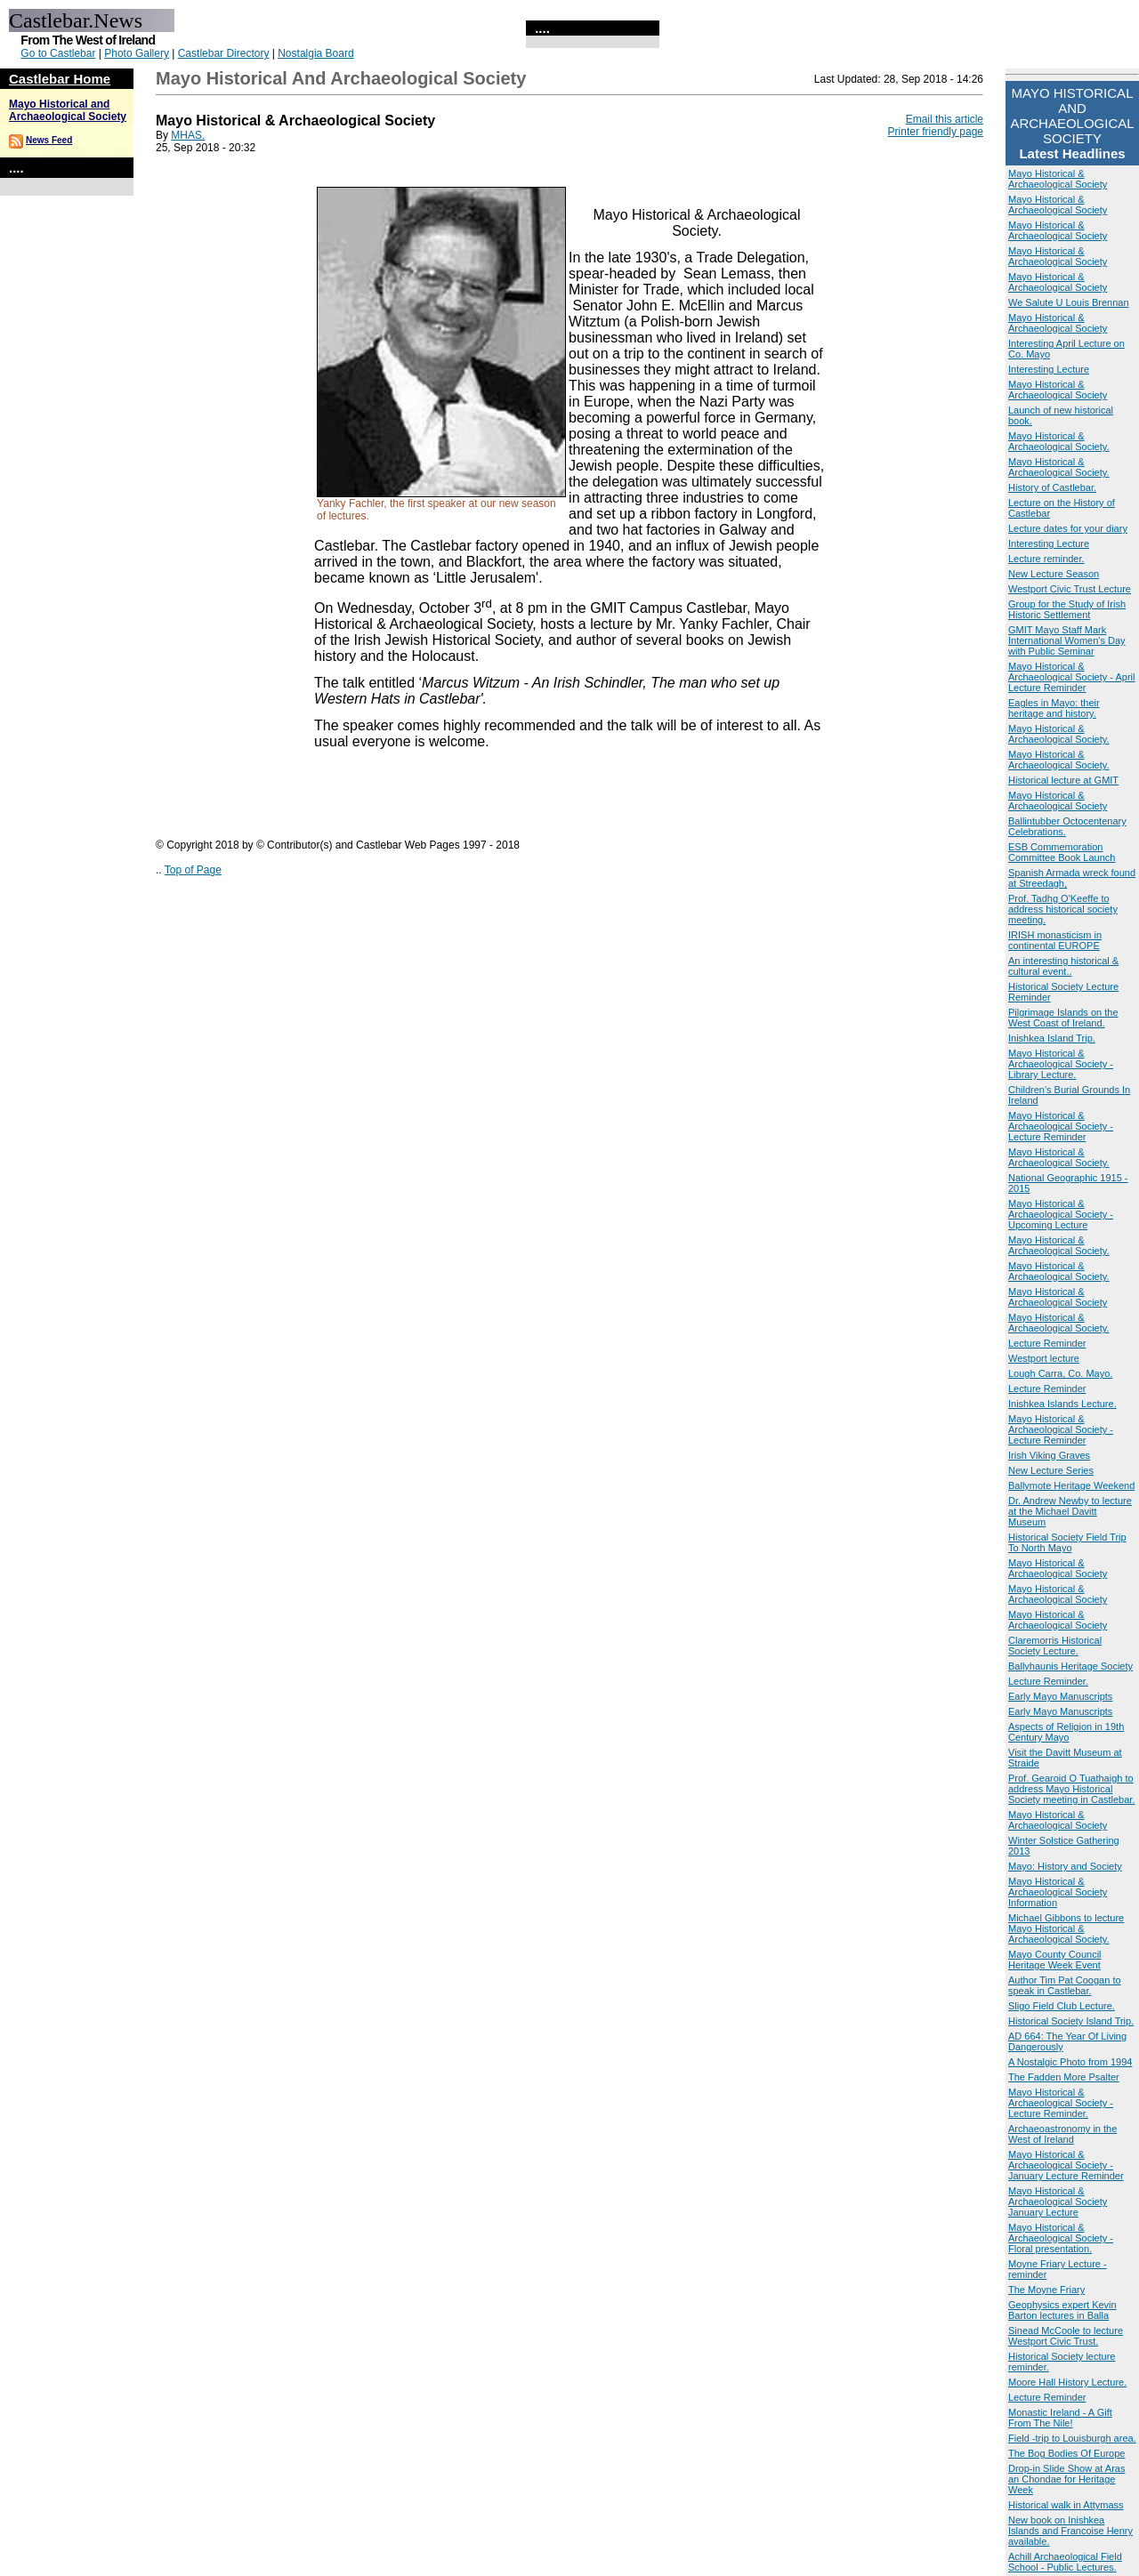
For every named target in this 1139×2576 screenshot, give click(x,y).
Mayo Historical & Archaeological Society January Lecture (1057, 2202)
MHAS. (188, 135)
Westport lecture (1043, 1358)
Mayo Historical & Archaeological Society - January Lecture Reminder (1066, 2165)
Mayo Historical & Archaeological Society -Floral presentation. (1060, 2238)
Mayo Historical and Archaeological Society (67, 110)
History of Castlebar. (1052, 487)
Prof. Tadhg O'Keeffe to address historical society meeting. (1063, 909)
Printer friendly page (935, 131)
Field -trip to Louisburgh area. (1072, 2438)
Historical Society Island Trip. (1071, 2021)
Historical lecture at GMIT (1063, 780)
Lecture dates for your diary (1067, 528)
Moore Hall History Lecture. (1067, 2382)
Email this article (944, 119)
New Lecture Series (1051, 1470)
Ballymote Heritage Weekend (1071, 1485)
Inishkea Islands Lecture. (1062, 1403)
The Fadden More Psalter (1063, 2077)
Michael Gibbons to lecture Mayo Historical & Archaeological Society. (1066, 1928)
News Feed (49, 140)
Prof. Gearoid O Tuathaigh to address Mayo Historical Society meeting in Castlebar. (1071, 1789)
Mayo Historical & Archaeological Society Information (1057, 1892)
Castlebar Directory (224, 53)
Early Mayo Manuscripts (1060, 1696)
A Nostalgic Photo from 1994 (1070, 2062)
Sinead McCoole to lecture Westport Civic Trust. (1065, 2336)
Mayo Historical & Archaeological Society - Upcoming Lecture (1060, 1214)
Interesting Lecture (1048, 369)
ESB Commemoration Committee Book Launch (1061, 852)
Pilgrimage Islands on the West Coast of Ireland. (1063, 1017)
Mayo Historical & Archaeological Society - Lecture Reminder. (1060, 2103)
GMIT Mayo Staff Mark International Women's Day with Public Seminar (1067, 640)
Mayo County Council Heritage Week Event (1055, 1959)
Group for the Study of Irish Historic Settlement (1067, 609)
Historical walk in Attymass (1066, 2505)
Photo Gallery (136, 53)
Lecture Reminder (1047, 1343)
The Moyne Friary (1046, 2289)
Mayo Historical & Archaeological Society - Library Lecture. (1060, 1064)
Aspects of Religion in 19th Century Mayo (1066, 1732)
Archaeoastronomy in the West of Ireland (1062, 2134)
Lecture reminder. (1046, 558)
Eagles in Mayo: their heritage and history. (1054, 708)
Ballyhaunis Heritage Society (1070, 1666)
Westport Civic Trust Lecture (1069, 589)
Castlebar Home (59, 78)
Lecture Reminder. (1048, 1681)
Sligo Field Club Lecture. (1061, 2005)
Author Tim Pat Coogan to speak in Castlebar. (1064, 1985)
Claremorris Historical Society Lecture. (1055, 1645)
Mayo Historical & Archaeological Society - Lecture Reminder (1060, 1126)
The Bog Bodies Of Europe (1066, 2453)
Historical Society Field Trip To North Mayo (1067, 1542)
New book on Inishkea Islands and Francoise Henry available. (1070, 2531)
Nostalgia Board (315, 53)
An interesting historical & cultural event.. (1063, 966)
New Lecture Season (1053, 573)
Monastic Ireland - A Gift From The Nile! (1060, 2417)
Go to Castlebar (57, 53)
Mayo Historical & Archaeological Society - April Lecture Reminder (1071, 677)
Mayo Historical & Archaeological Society (1057, 178)
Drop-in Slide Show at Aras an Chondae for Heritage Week (1066, 2479)
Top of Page (193, 870)
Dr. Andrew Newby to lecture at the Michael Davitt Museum (1070, 1511)
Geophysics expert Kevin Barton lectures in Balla (1062, 2310)
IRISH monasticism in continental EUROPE (1055, 940)
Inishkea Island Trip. (1051, 1038)
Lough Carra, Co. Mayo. (1060, 1373)
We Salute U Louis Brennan (1068, 302)
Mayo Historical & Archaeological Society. (1059, 441)
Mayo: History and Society (1065, 1866)
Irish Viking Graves (1049, 1455)
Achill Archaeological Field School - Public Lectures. (1065, 2561)
